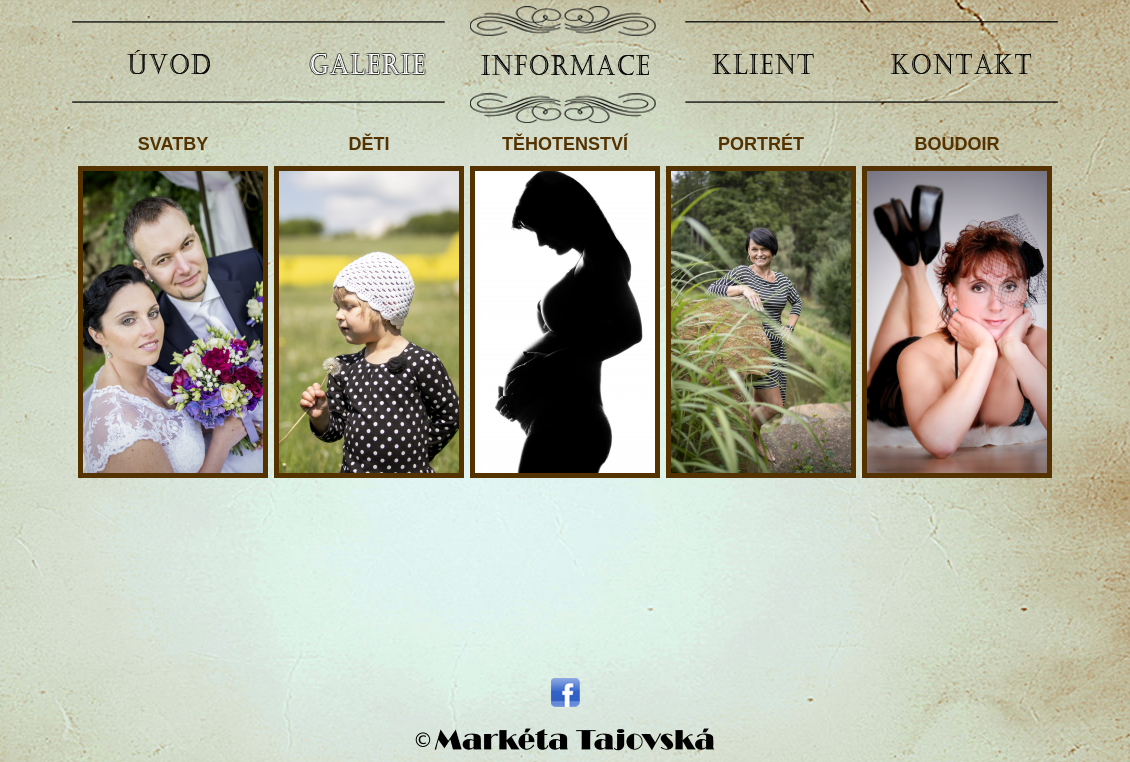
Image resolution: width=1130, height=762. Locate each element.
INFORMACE (565, 62)
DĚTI (369, 306)
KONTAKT (961, 62)
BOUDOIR (957, 306)
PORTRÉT (761, 306)
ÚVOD (169, 62)
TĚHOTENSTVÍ (565, 306)
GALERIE (367, 62)
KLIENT (763, 62)
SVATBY (173, 306)
